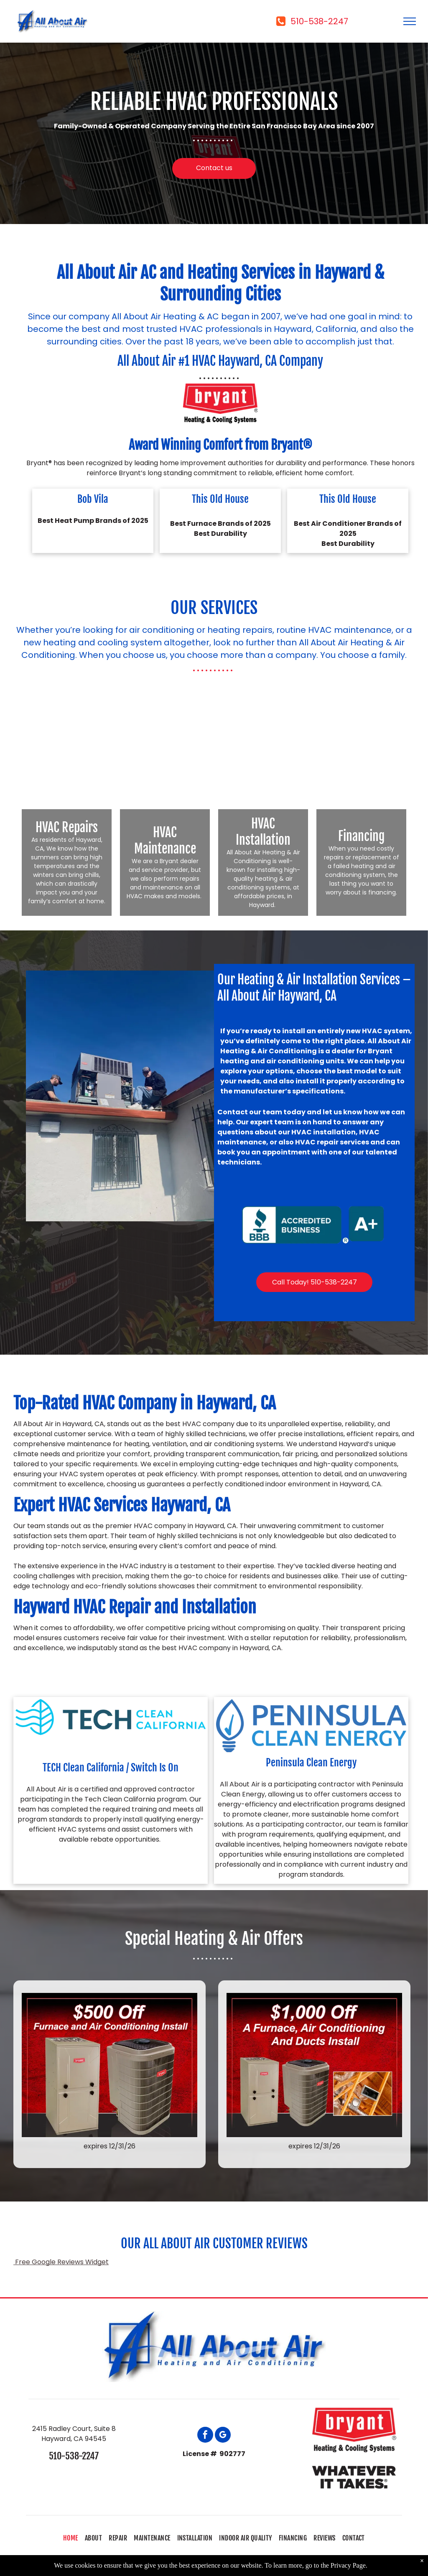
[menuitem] (71, 2538)
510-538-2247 (74, 2455)
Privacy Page (348, 2565)
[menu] (409, 21)
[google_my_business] (223, 2436)
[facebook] (205, 2436)
